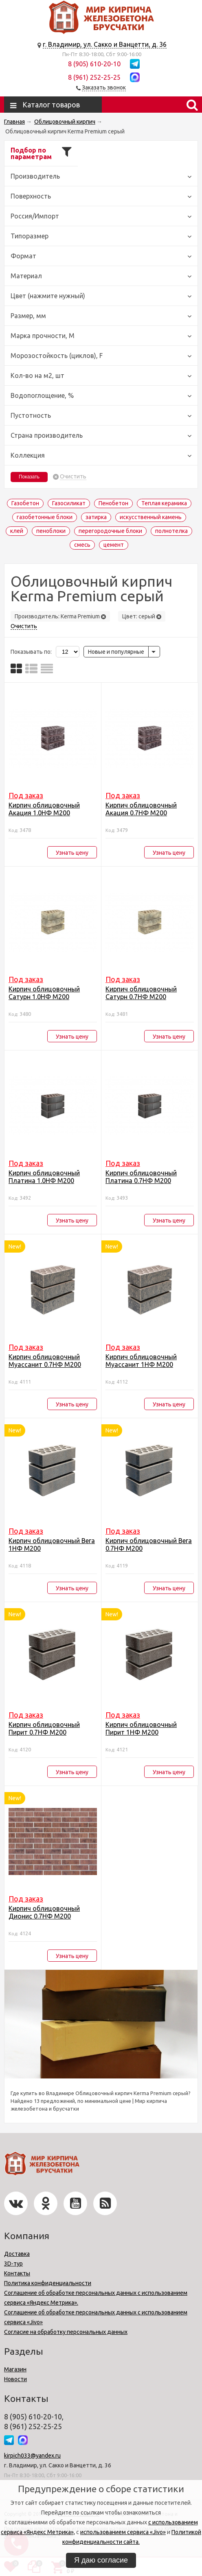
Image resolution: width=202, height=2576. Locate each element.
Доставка (17, 2254)
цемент (113, 544)
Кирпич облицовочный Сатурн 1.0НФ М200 (44, 992)
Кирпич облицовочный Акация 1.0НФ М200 (44, 808)
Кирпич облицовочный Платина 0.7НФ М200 (141, 1176)
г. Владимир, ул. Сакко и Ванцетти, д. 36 (105, 44)
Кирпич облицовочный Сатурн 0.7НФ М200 (141, 992)
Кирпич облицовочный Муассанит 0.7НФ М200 (45, 1360)
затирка (96, 517)
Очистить (73, 477)
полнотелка (171, 531)
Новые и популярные (116, 651)
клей (16, 531)
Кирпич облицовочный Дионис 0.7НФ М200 (44, 1912)
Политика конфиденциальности (47, 2283)
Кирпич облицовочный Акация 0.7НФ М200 (141, 808)
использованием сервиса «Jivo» (123, 2532)
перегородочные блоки (110, 531)
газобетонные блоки (44, 517)
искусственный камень (151, 517)
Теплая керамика (164, 503)
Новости (15, 2379)
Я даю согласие (101, 2560)
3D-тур (13, 2263)
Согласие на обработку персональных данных (65, 2332)
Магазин (15, 2369)
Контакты (17, 2273)
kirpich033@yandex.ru (32, 2455)
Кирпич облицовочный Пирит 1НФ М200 (141, 1728)
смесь (82, 544)
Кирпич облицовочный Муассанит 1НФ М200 (141, 1360)
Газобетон (25, 503)
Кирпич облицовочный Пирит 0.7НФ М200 (44, 1728)
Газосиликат (69, 503)
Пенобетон (113, 503)
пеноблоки (51, 531)
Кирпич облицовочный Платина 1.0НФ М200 (44, 1176)
